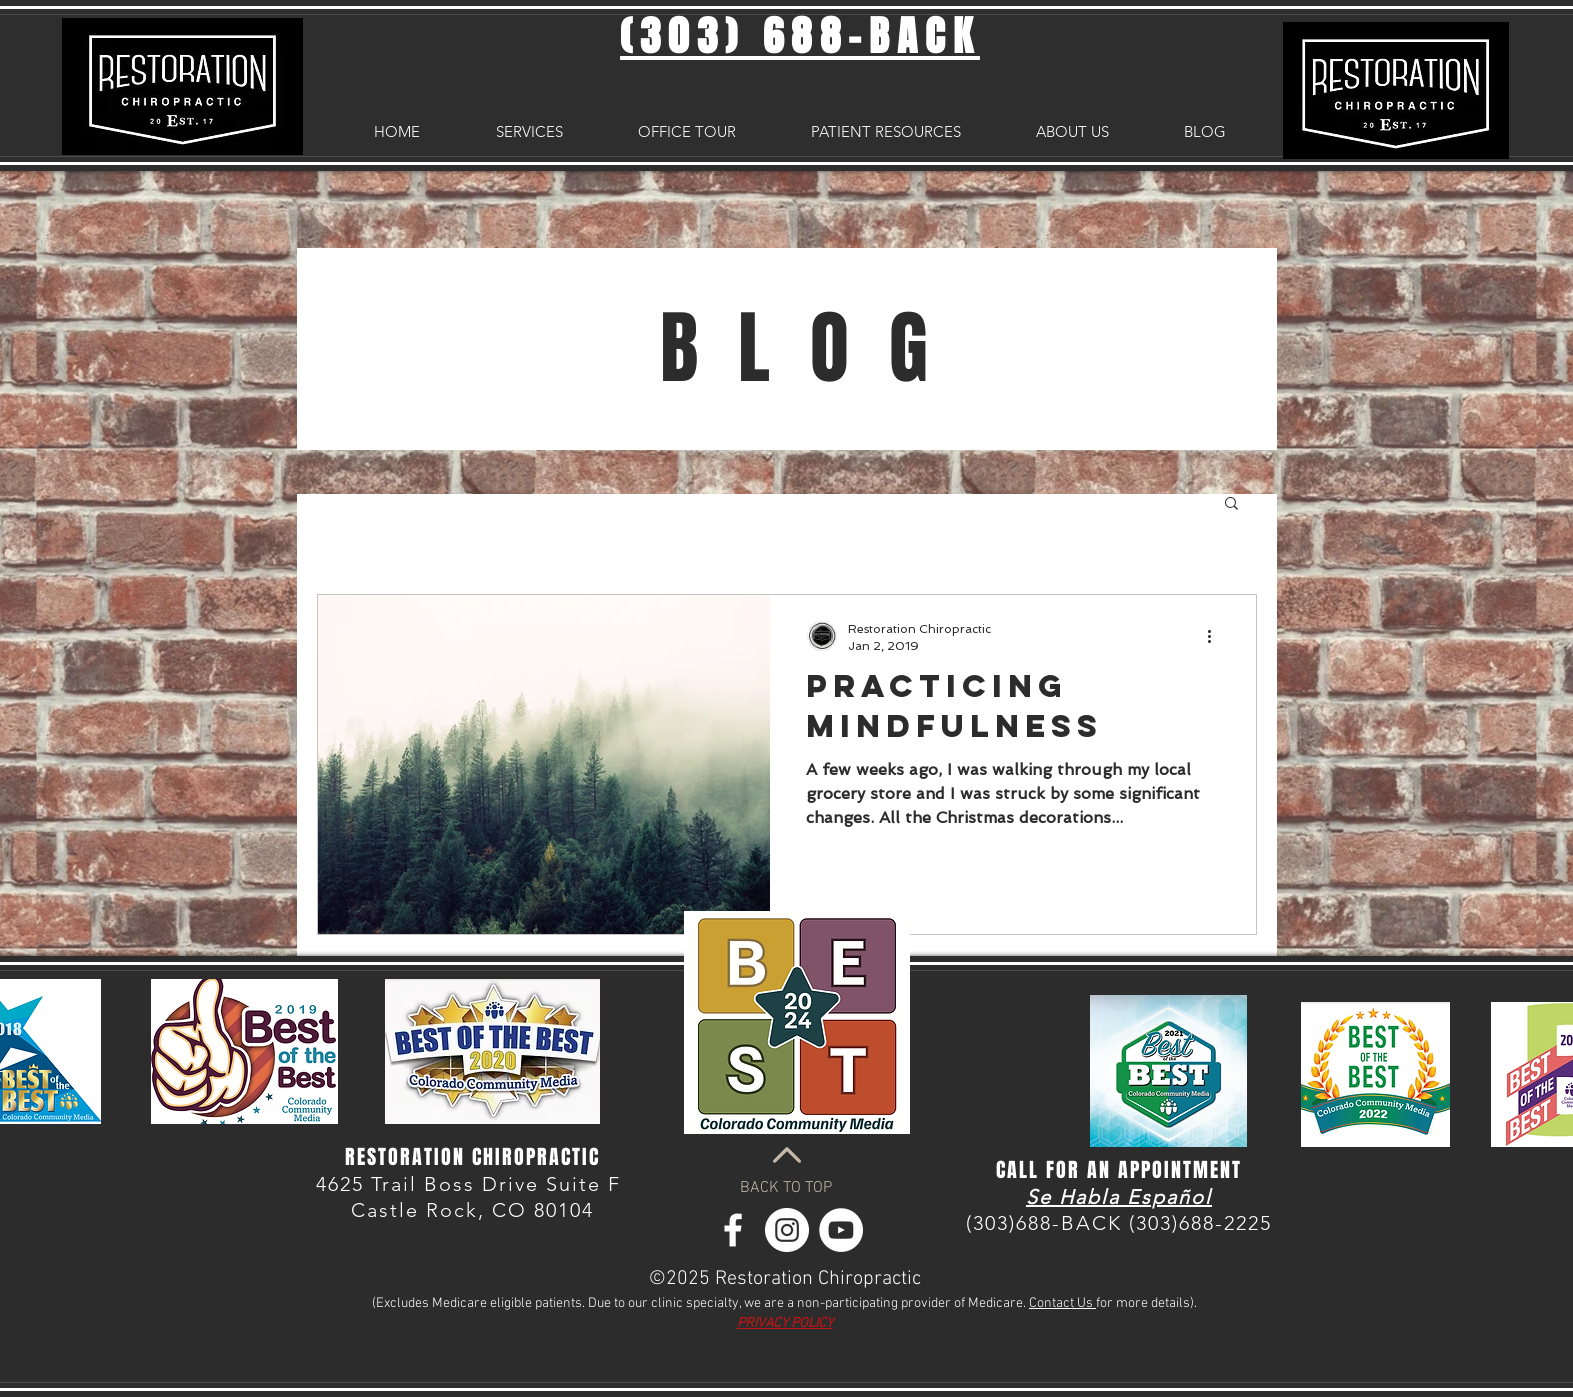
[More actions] (1217, 636)
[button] (1231, 504)
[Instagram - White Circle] (787, 1230)
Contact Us (1062, 1303)
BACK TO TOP (786, 1188)
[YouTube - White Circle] (841, 1230)
